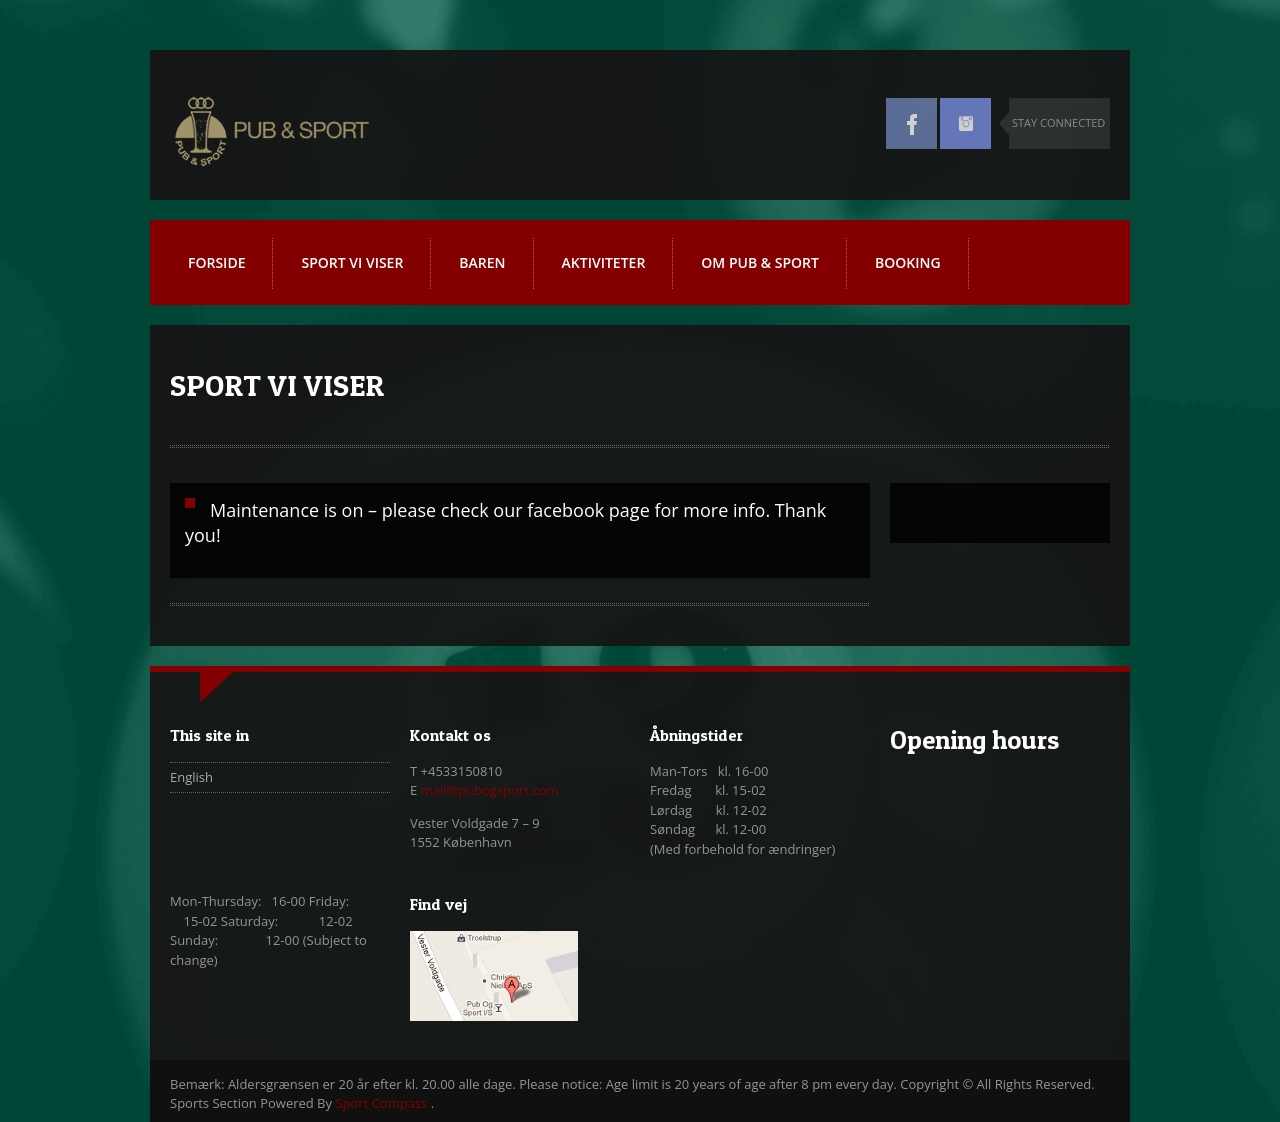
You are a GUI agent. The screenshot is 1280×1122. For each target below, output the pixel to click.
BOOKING (908, 262)
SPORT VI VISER (352, 262)
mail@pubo (455, 790)
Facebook (911, 123)
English (191, 777)
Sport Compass (382, 1103)
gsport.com (524, 790)
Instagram (965, 123)
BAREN (482, 262)
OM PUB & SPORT (760, 262)
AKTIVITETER (610, 270)
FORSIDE (216, 262)
